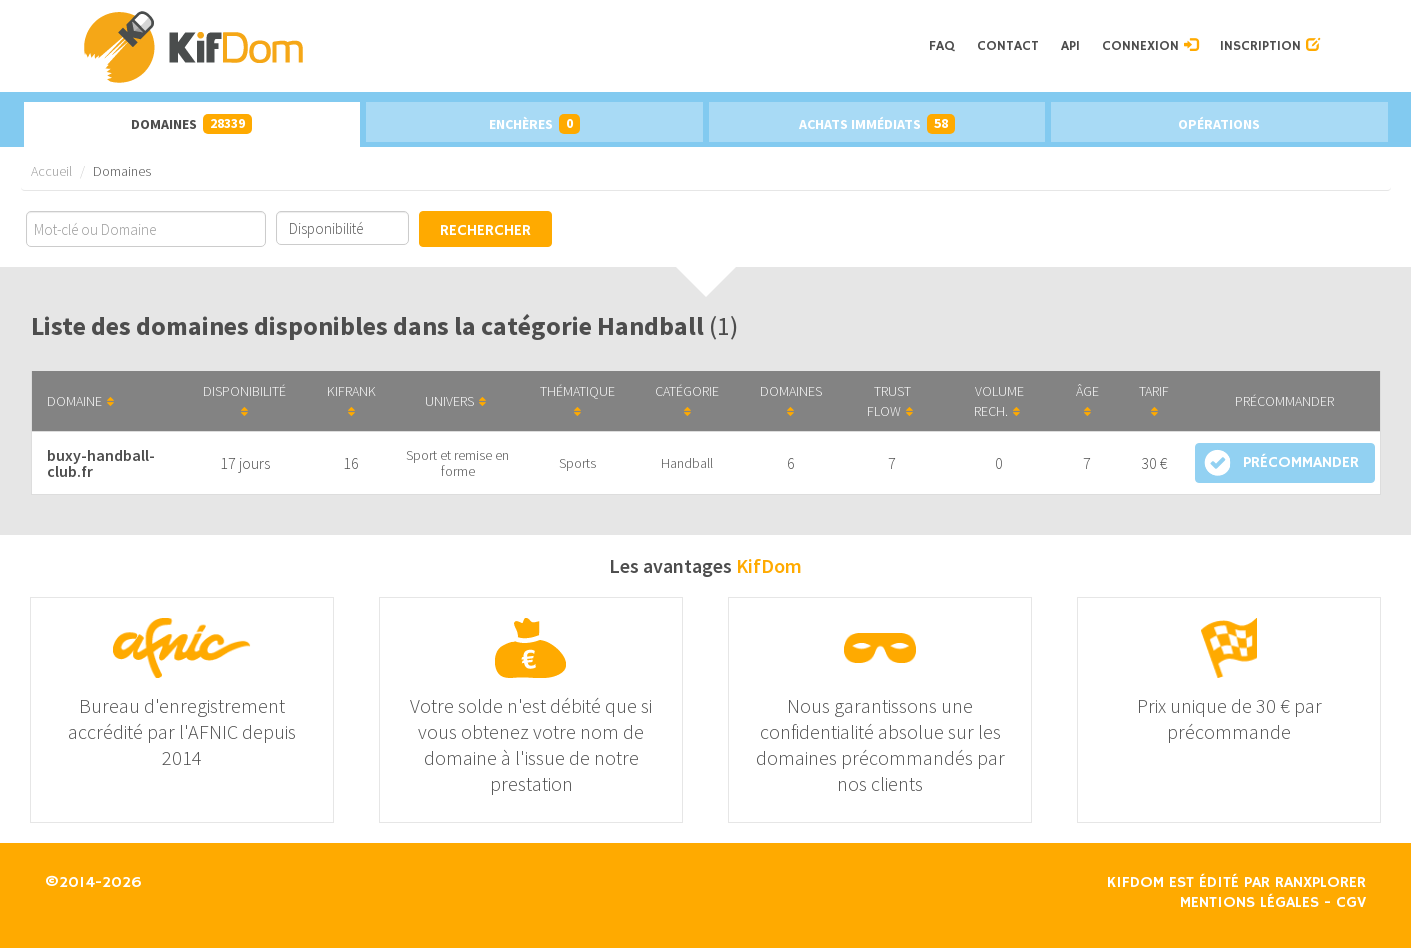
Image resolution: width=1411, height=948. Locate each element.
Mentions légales (1249, 903)
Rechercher (485, 231)
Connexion (1150, 46)
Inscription (1270, 46)
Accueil (51, 171)
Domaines (191, 124)
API (1070, 46)
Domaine (80, 401)
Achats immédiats (877, 124)
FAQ (942, 46)
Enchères (534, 124)
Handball (687, 463)
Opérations (1219, 124)
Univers (455, 401)
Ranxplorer (1320, 883)
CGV (1351, 903)
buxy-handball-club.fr (101, 463)
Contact (1008, 46)
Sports (577, 463)
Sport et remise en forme (457, 463)
